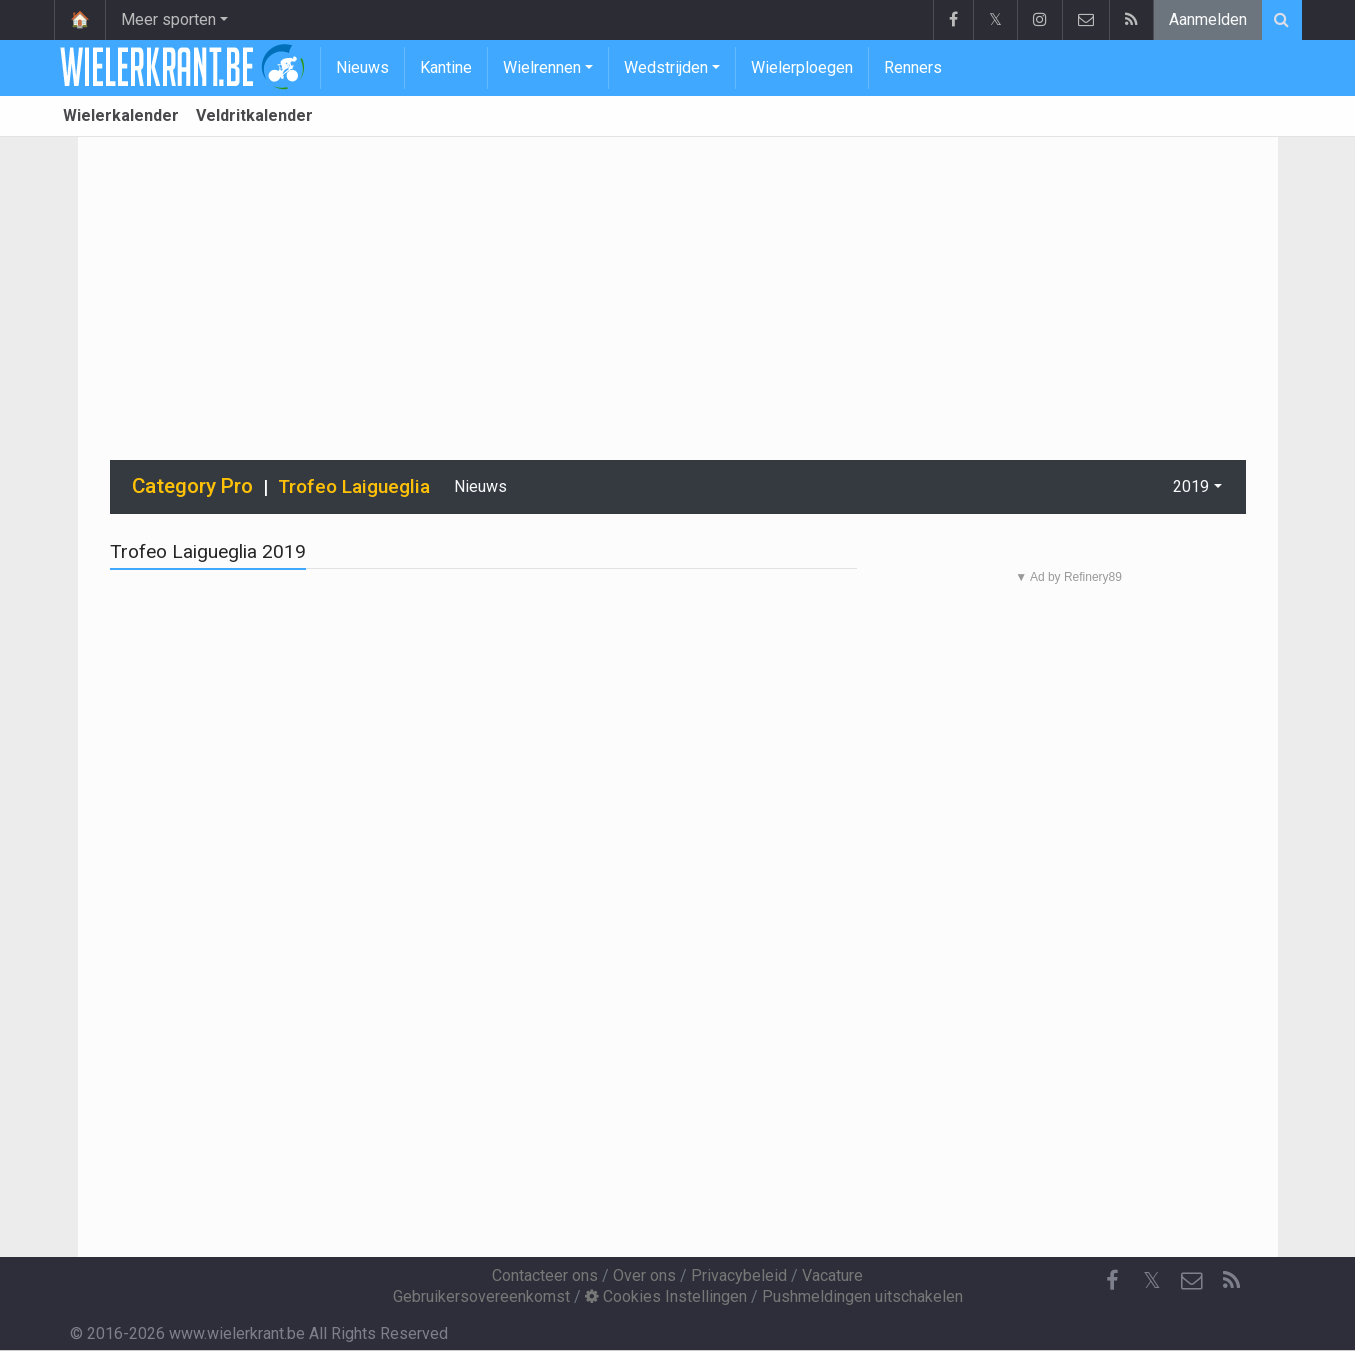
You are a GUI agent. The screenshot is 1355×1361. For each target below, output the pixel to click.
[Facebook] (1112, 1281)
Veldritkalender (254, 115)
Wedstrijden (666, 67)
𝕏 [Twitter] (1152, 1280)
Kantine (446, 67)
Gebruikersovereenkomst (481, 1296)
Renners (913, 67)
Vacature (832, 1275)
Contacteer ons (545, 1275)
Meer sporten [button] (168, 19)
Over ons (644, 1275)
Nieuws (362, 67)
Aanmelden (1208, 19)
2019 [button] (1191, 486)
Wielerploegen (802, 67)
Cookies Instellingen (666, 1296)
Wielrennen (542, 67)
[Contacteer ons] (1192, 1281)
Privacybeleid (739, 1275)
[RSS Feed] (1232, 1281)
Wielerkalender (121, 115)
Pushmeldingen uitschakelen (862, 1296)
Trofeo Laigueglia (354, 486)
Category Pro (192, 486)
